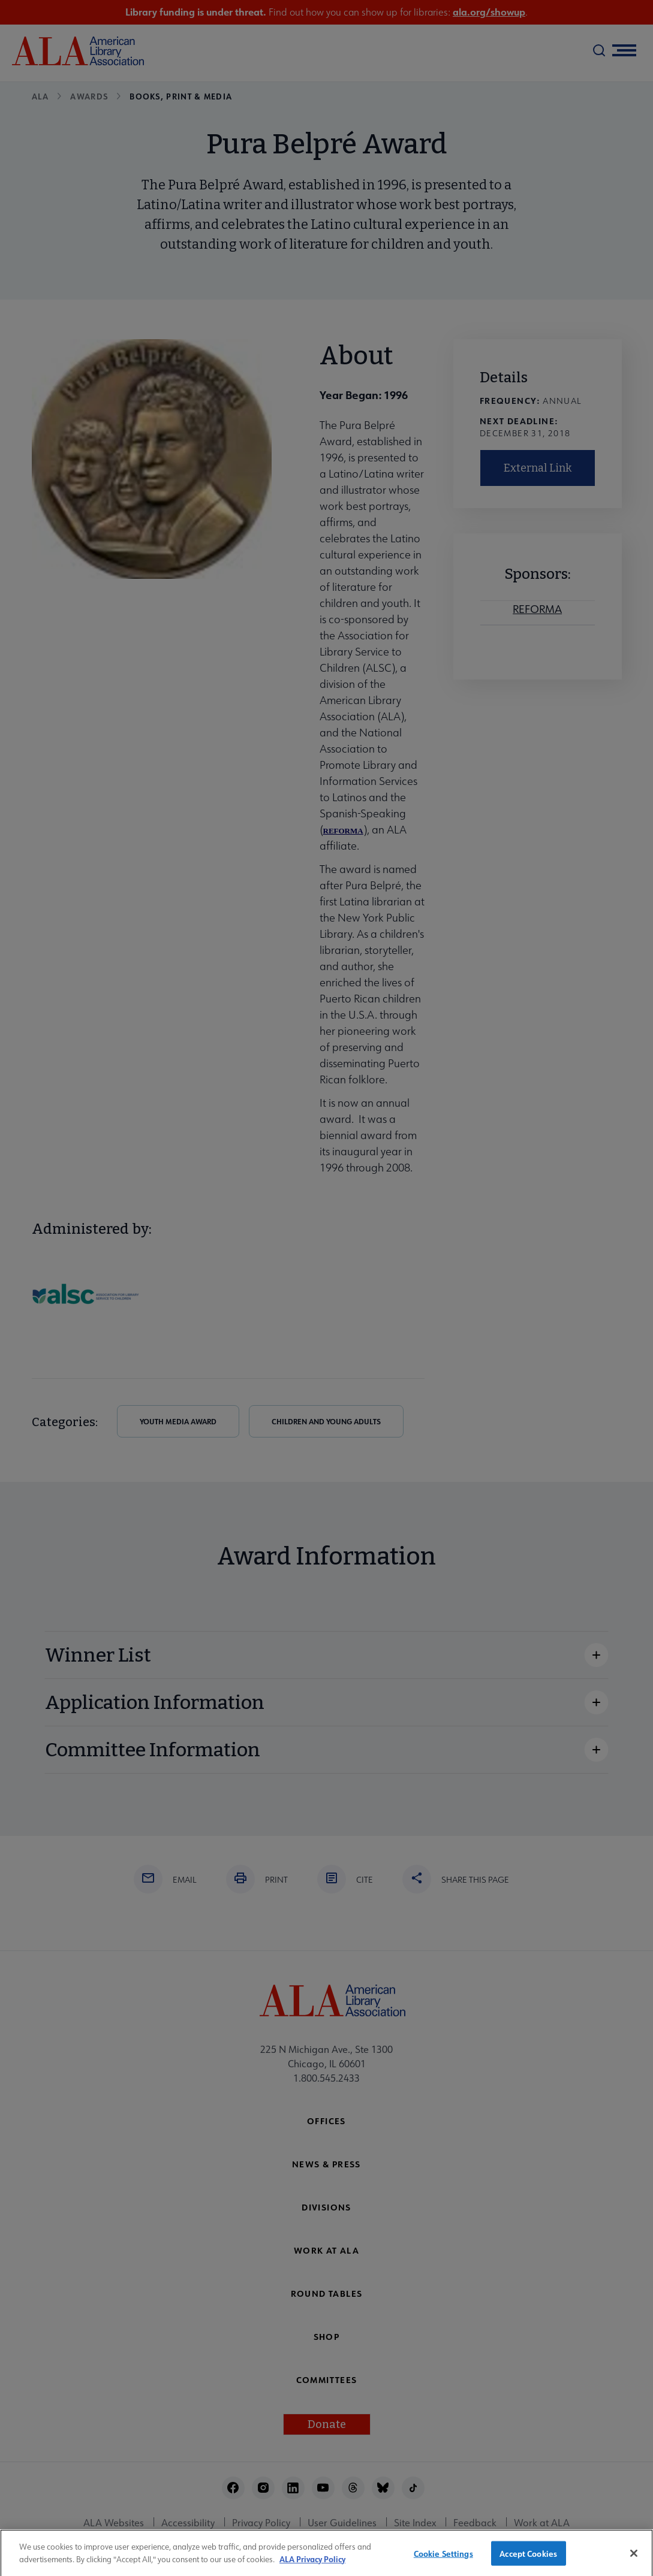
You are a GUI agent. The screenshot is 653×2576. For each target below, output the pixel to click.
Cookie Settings (443, 2558)
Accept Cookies (528, 2558)
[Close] (634, 2558)
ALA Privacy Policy (312, 2564)
